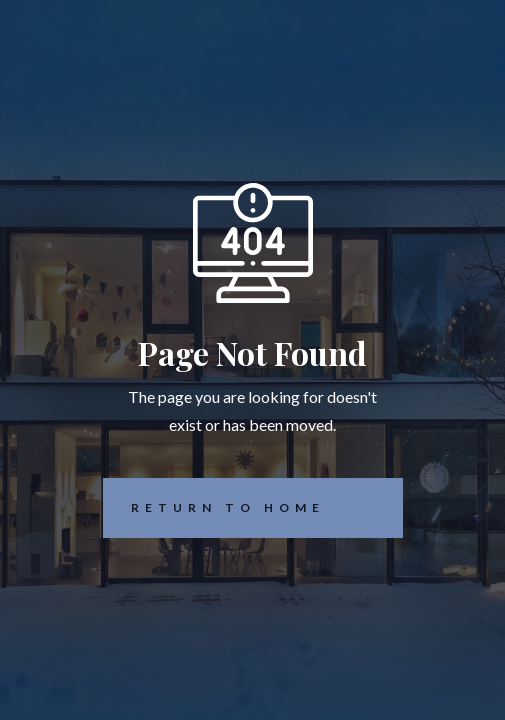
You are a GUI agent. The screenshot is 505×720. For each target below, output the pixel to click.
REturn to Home (214, 508)
